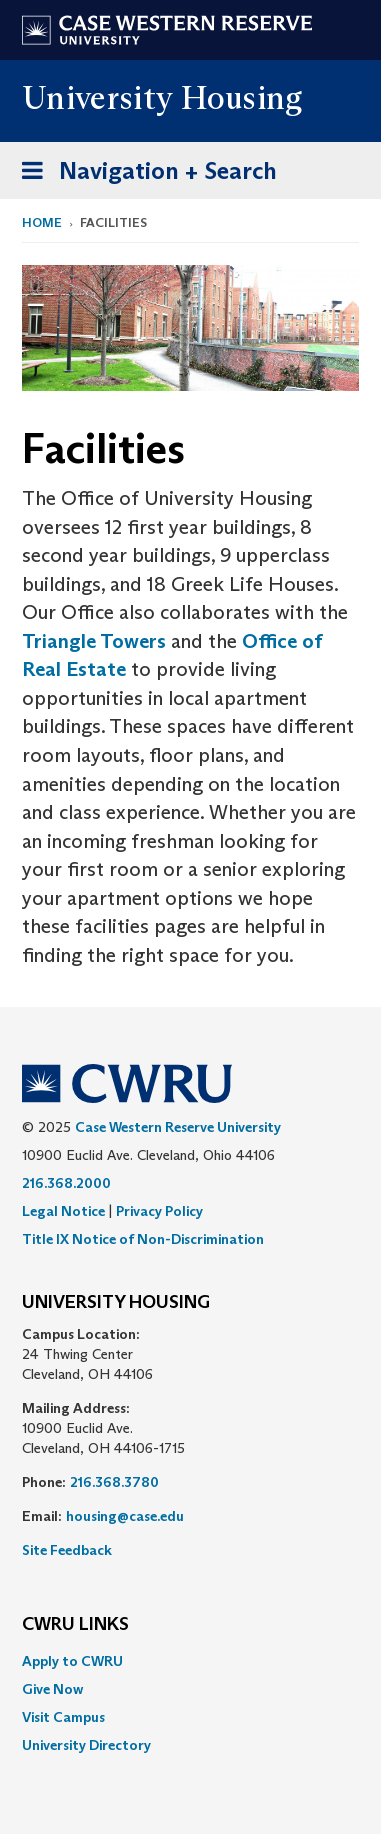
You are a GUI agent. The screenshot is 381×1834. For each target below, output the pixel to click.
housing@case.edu (125, 1516)
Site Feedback (67, 1550)
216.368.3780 (114, 1482)
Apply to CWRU (72, 1661)
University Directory (86, 1745)
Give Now (52, 1689)
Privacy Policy (159, 1211)
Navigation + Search (143, 174)
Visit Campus (63, 1717)
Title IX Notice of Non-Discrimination (143, 1239)
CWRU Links (75, 1625)
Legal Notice (63, 1211)
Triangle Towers (94, 641)
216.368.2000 (66, 1183)
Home (42, 222)
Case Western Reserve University (178, 1127)
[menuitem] (190, 1661)
